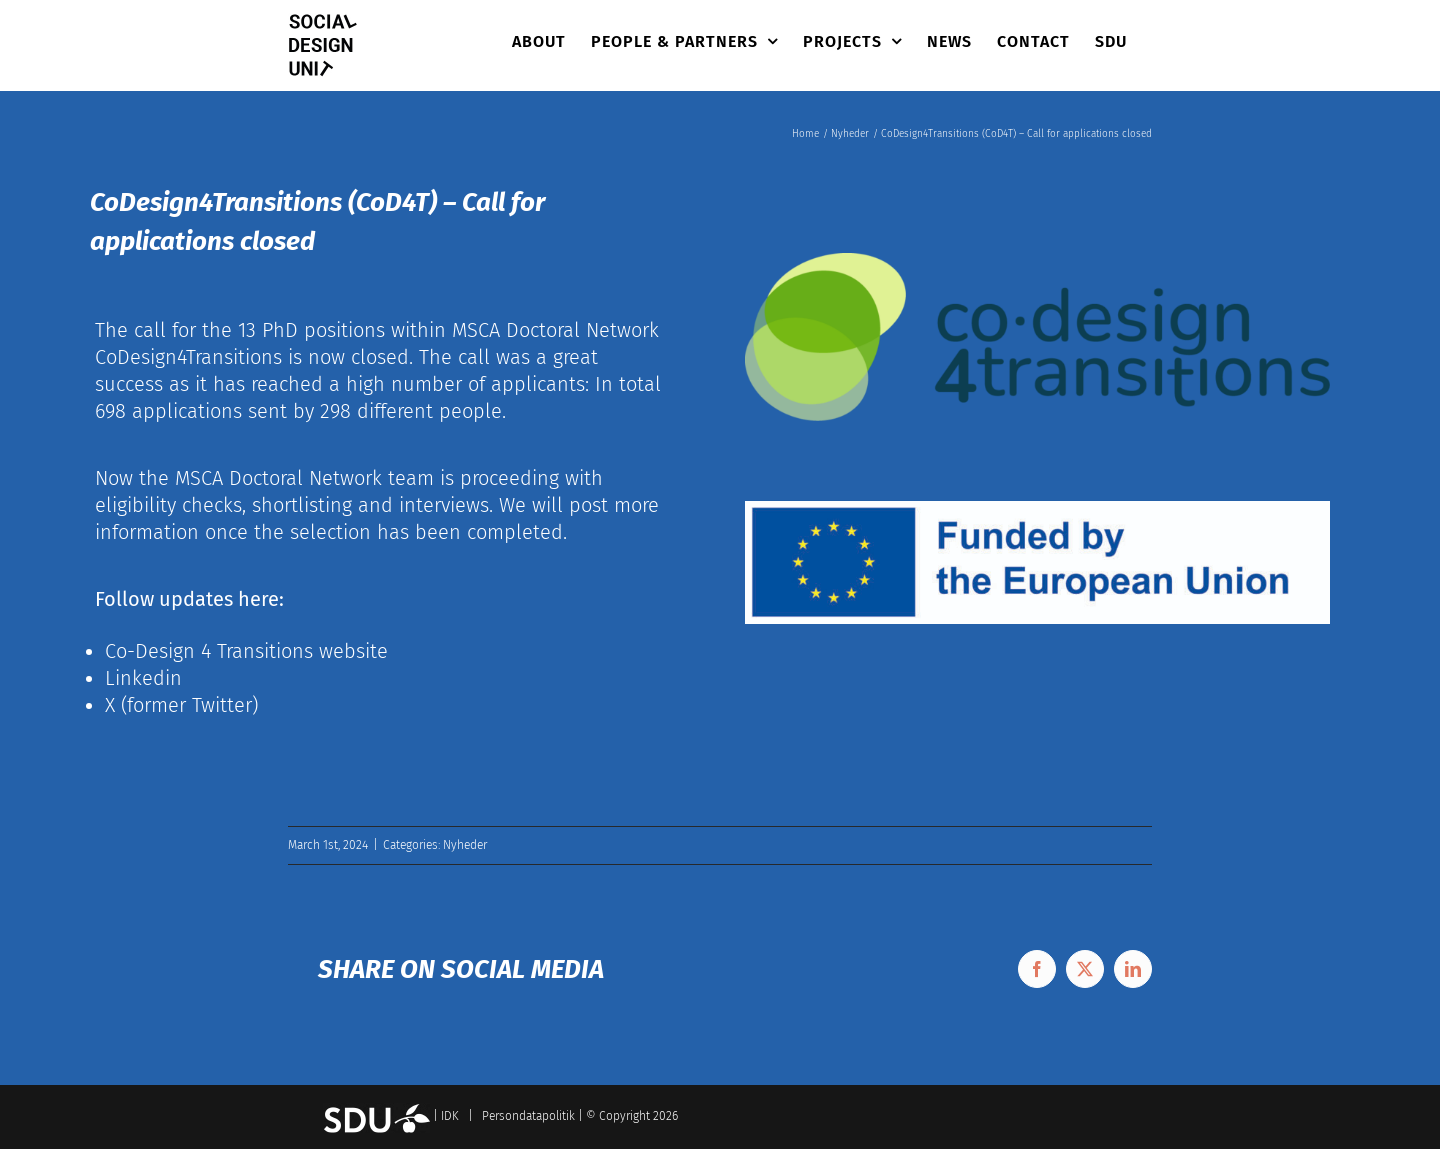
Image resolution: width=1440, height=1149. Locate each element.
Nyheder (465, 845)
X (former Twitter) (181, 705)
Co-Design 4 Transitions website (246, 651)
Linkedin (143, 678)
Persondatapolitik (528, 1116)
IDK (450, 1116)
